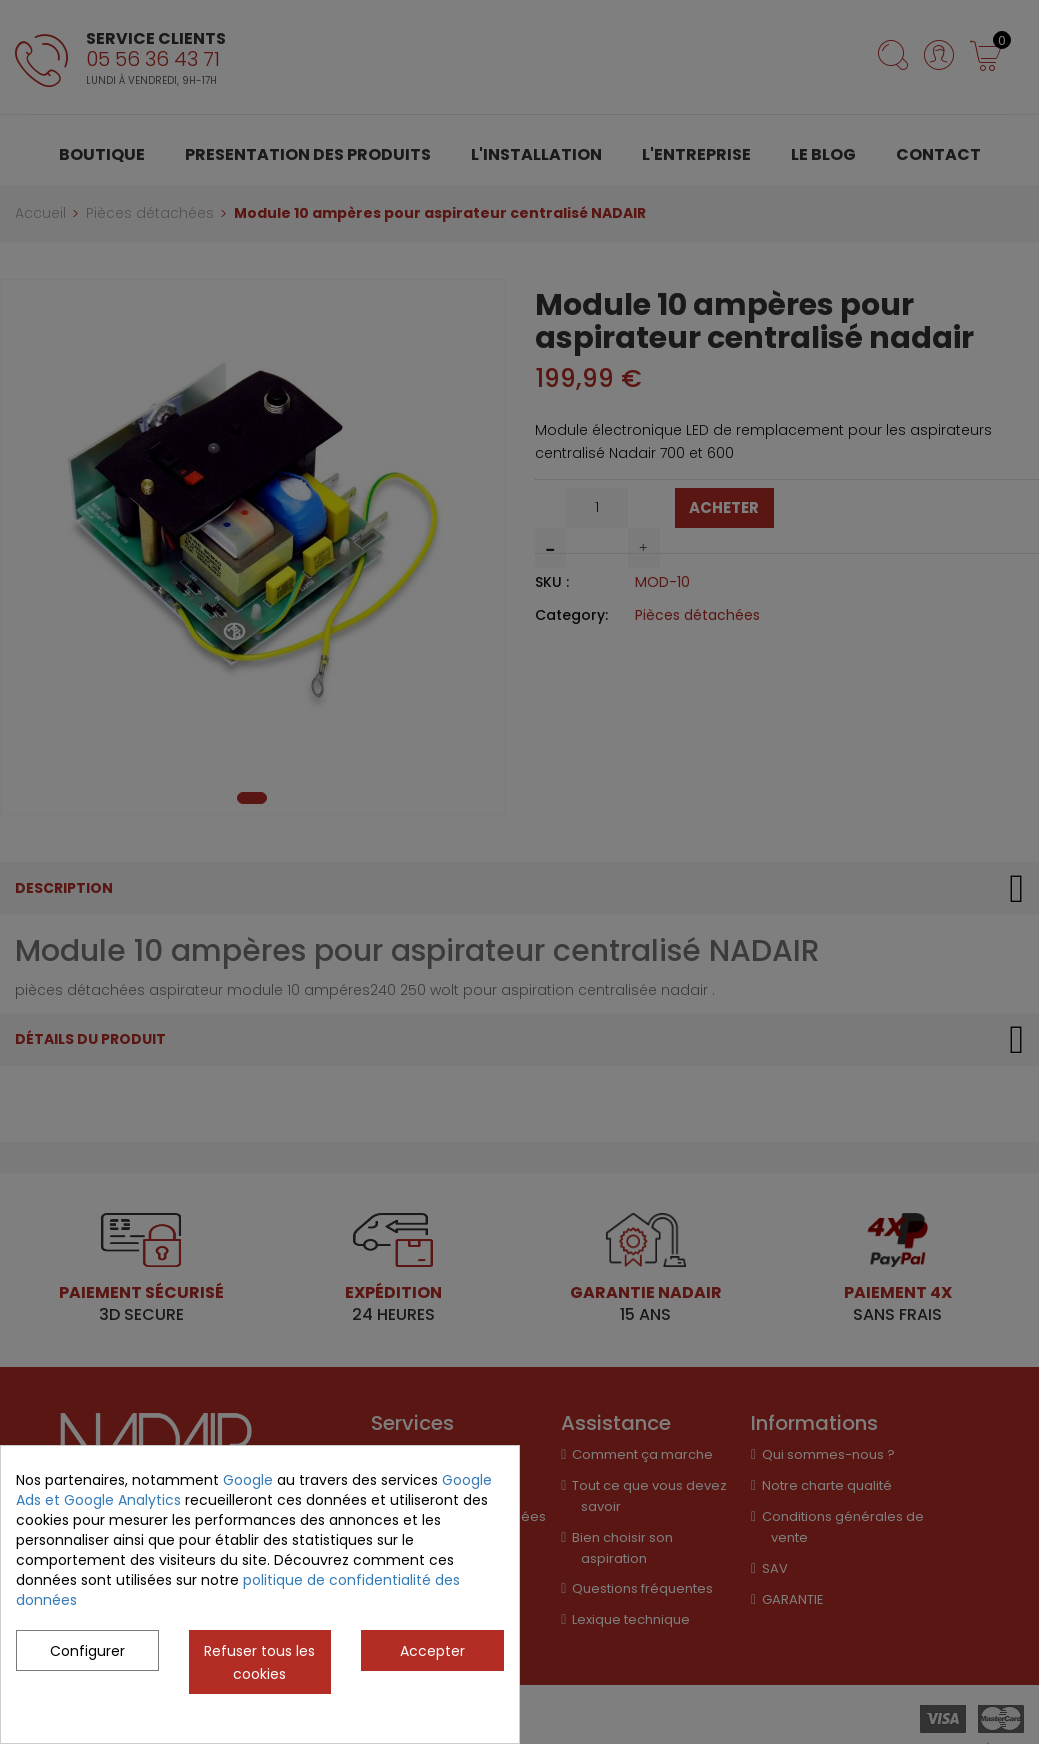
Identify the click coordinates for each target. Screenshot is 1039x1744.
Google (248, 1480)
